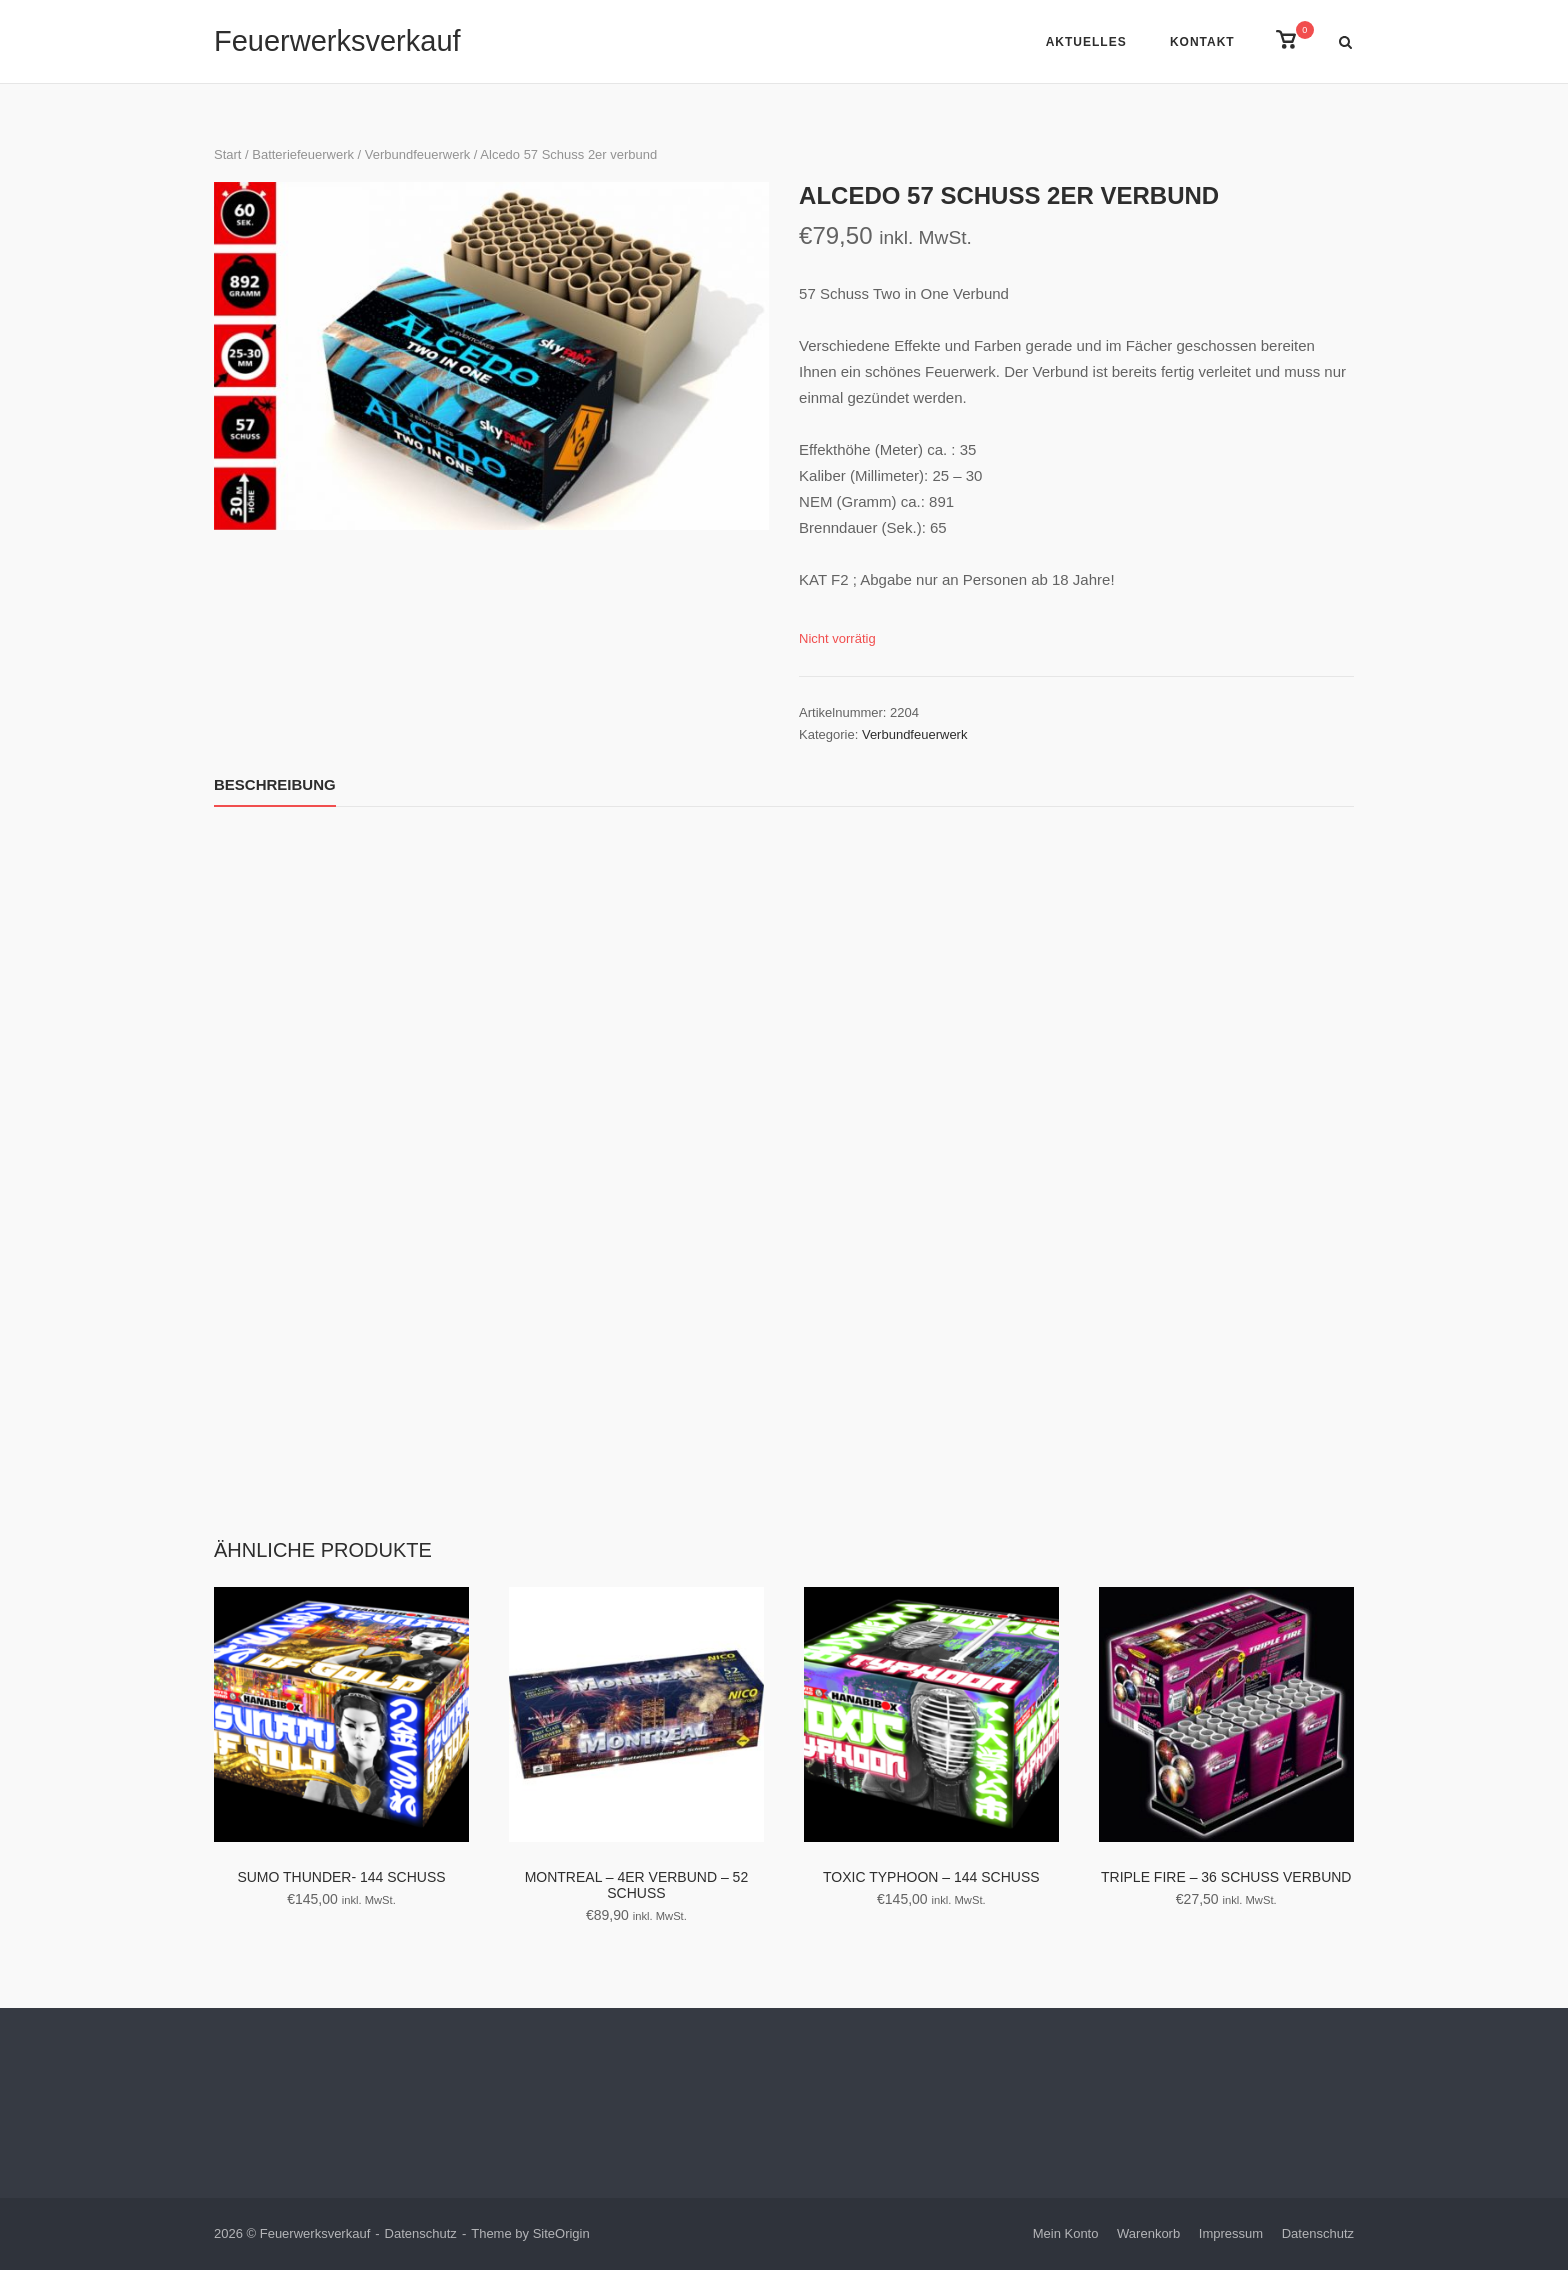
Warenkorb (1148, 2233)
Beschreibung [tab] (275, 784)
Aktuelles (1086, 42)
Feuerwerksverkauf (337, 41)
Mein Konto (1066, 2233)
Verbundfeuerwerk (417, 154)
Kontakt (1202, 42)
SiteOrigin (561, 2233)
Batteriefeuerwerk (303, 154)
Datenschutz (421, 2233)
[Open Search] (1345, 43)
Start (227, 154)
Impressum (1231, 2233)
